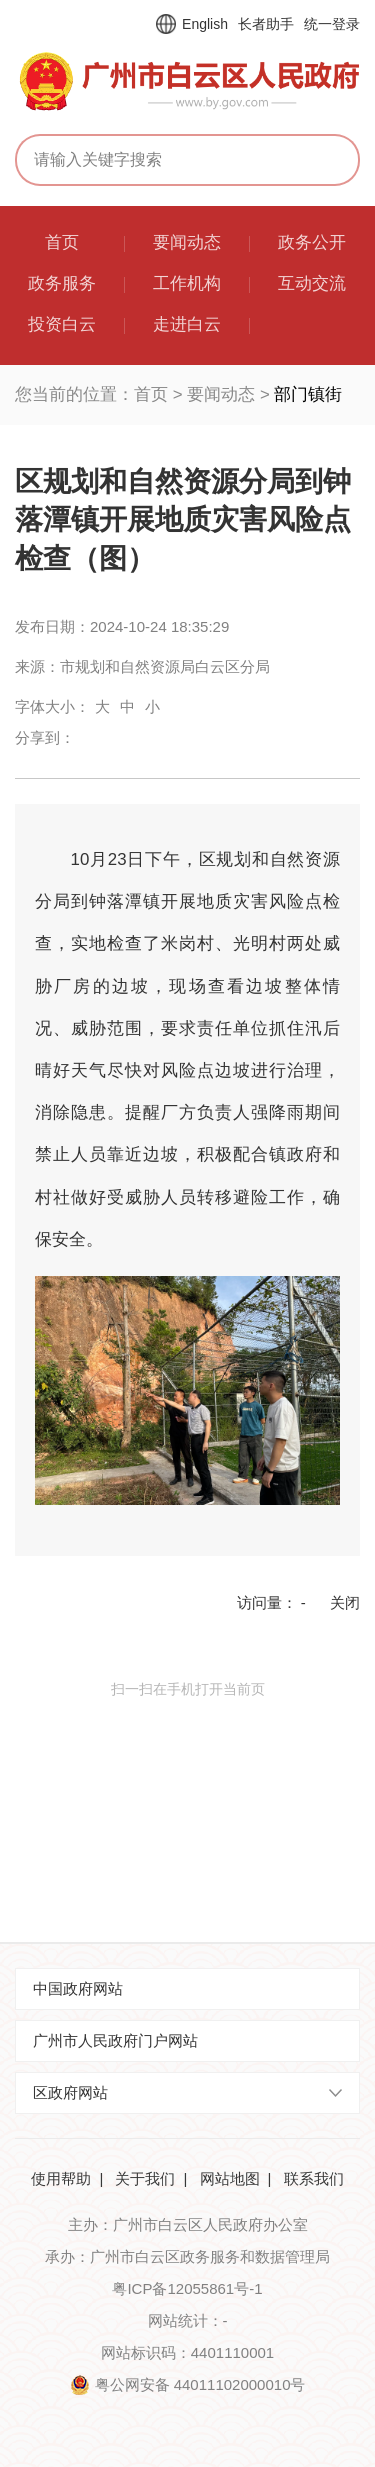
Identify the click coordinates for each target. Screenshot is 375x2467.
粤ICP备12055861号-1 (187, 2288)
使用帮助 (61, 2178)
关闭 (345, 1602)
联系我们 (314, 2178)
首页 (151, 394)
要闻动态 (221, 394)
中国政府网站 (78, 1988)
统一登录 (332, 24)
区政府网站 (70, 2092)
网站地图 (230, 2178)
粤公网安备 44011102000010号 (200, 2384)
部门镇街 (308, 394)
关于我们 (145, 2178)
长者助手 (266, 24)
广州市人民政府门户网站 (115, 2040)
